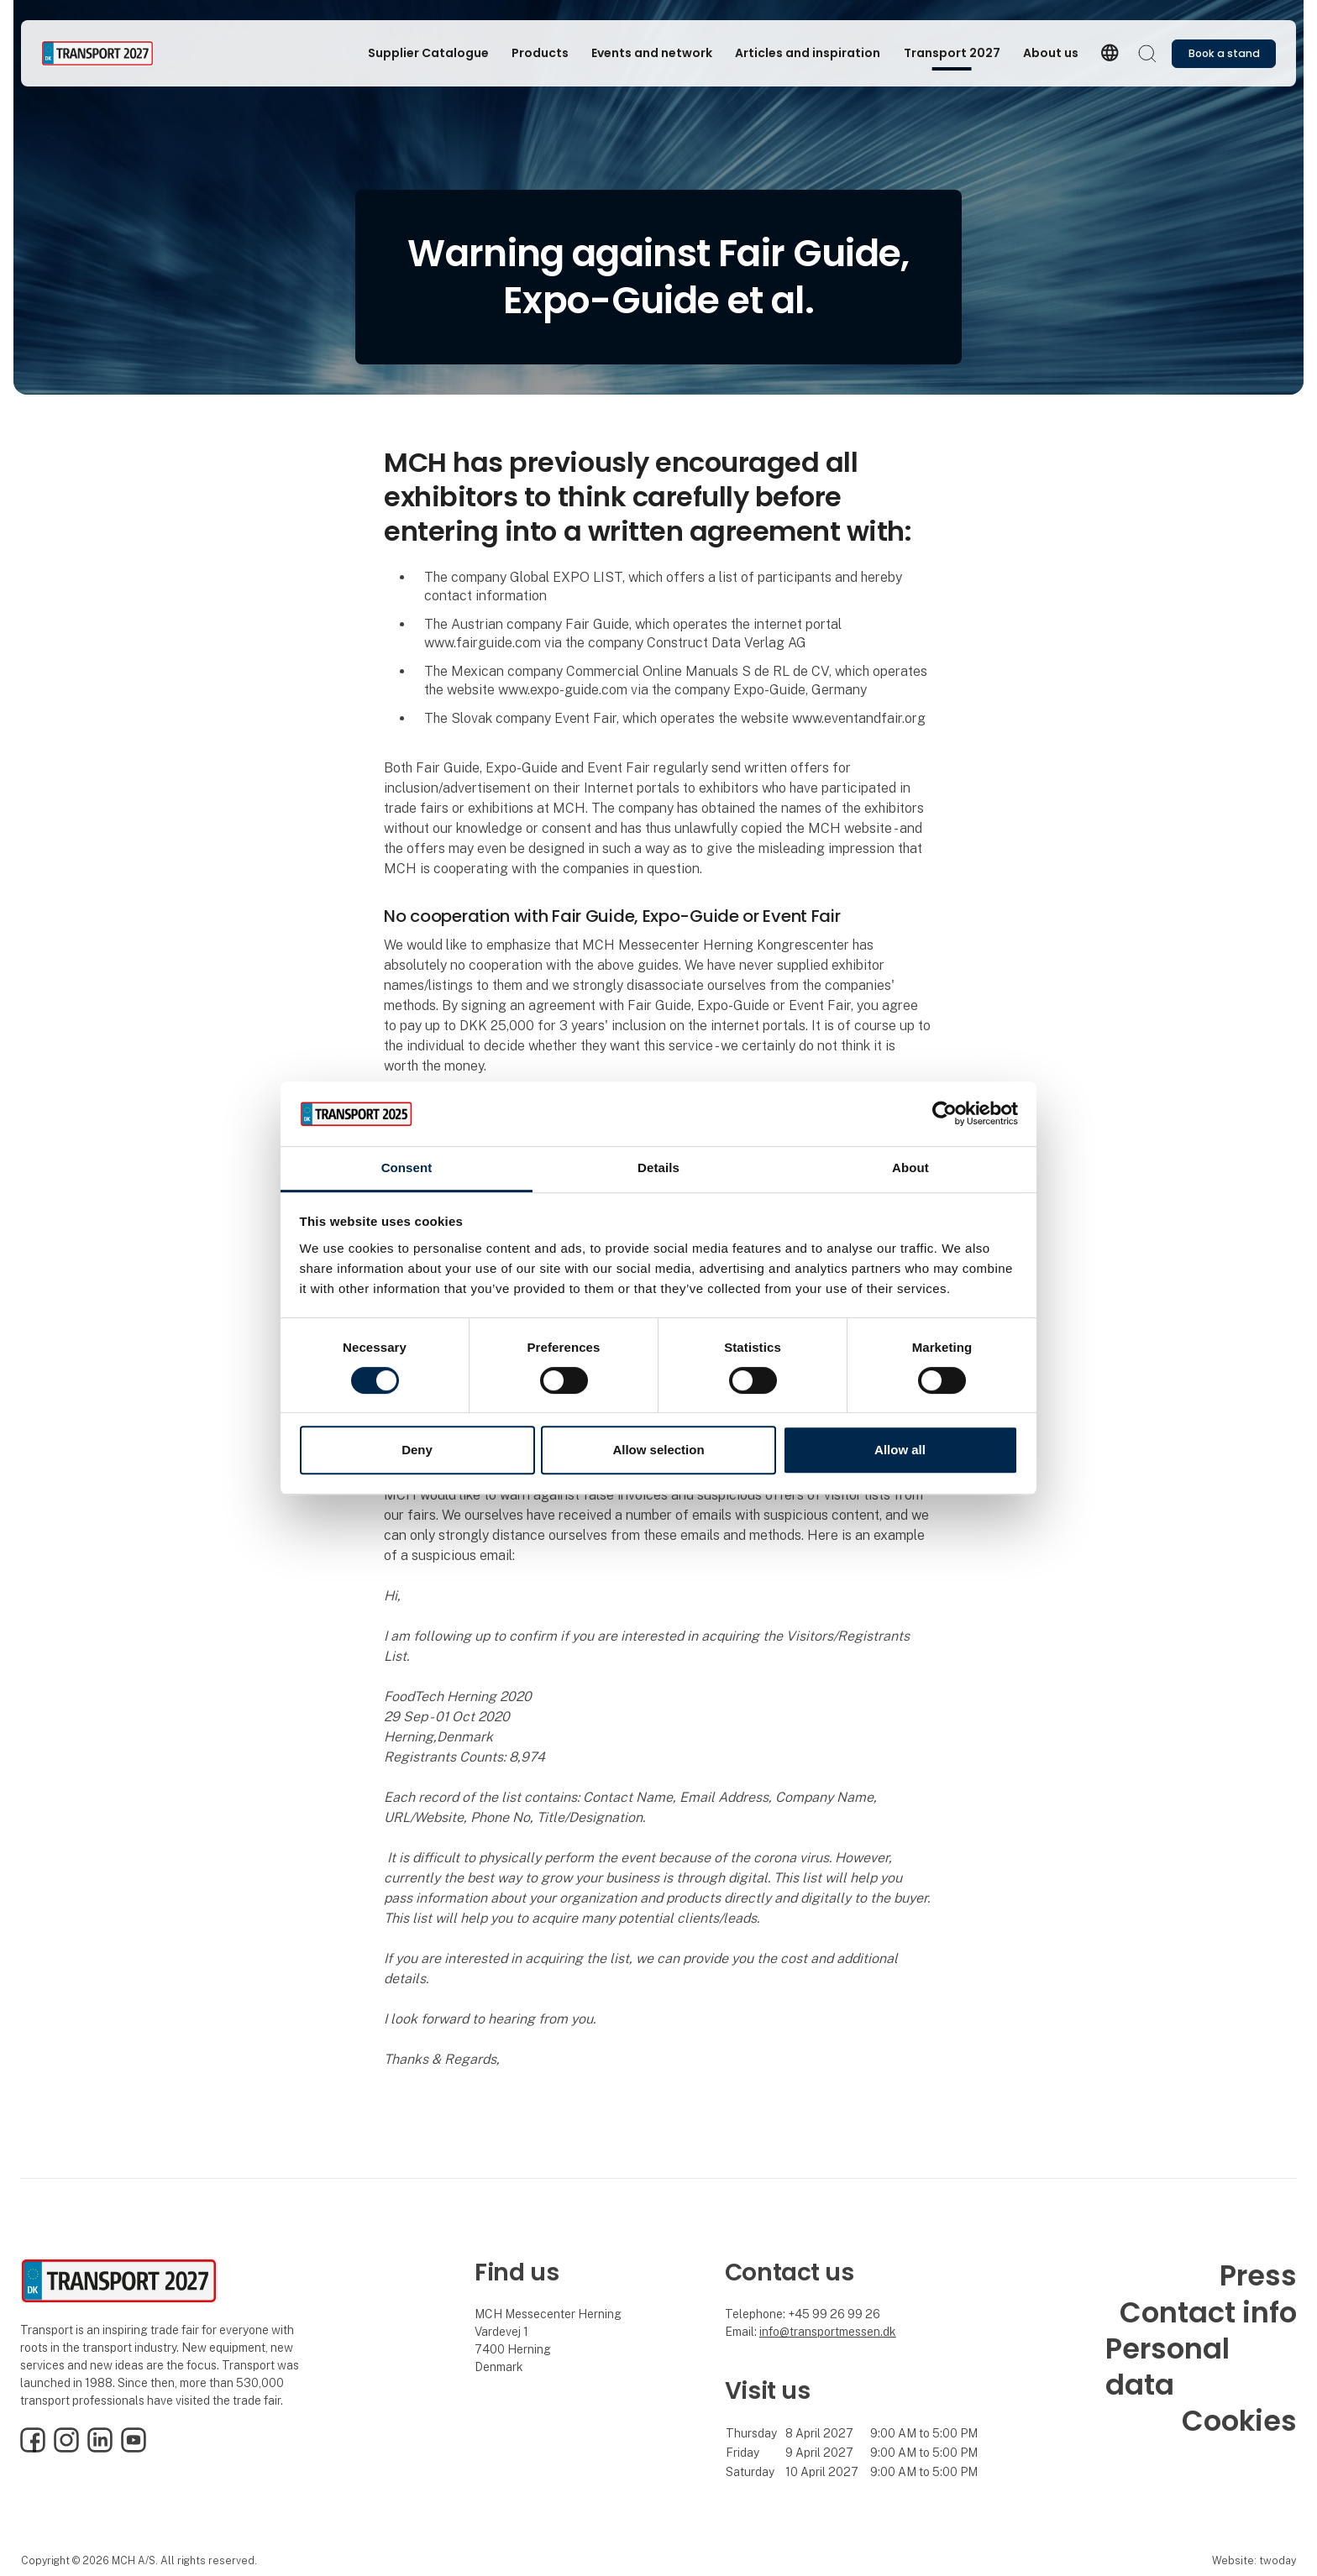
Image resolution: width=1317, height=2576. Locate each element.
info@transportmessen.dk (827, 2331)
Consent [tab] (407, 1167)
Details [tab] (658, 1167)
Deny (417, 1449)
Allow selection (658, 1449)
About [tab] (910, 1167)
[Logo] (108, 53)
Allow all (900, 1449)
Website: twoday (1254, 2560)
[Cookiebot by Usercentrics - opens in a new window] (944, 1114)
